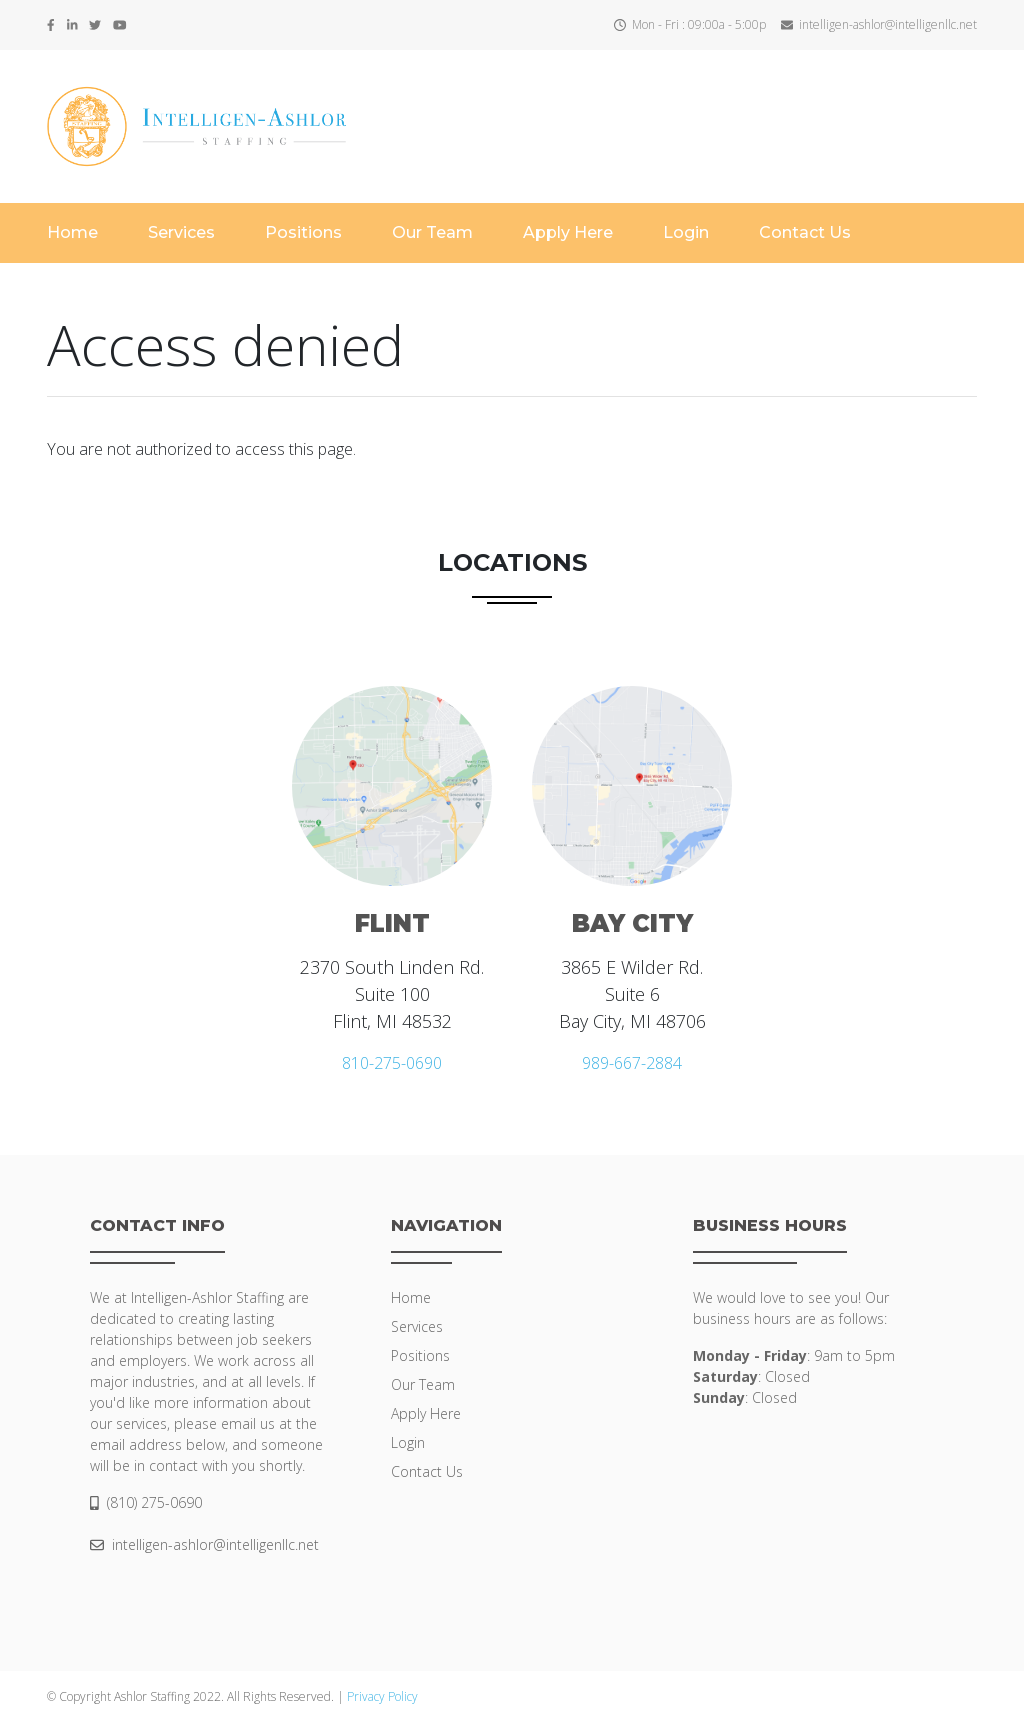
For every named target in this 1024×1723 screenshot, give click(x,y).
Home (72, 232)
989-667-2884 (632, 1063)
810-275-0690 (392, 1063)
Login (686, 232)
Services (181, 232)
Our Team (432, 232)
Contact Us (805, 232)
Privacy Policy (382, 1696)
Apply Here (568, 232)
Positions (303, 232)
